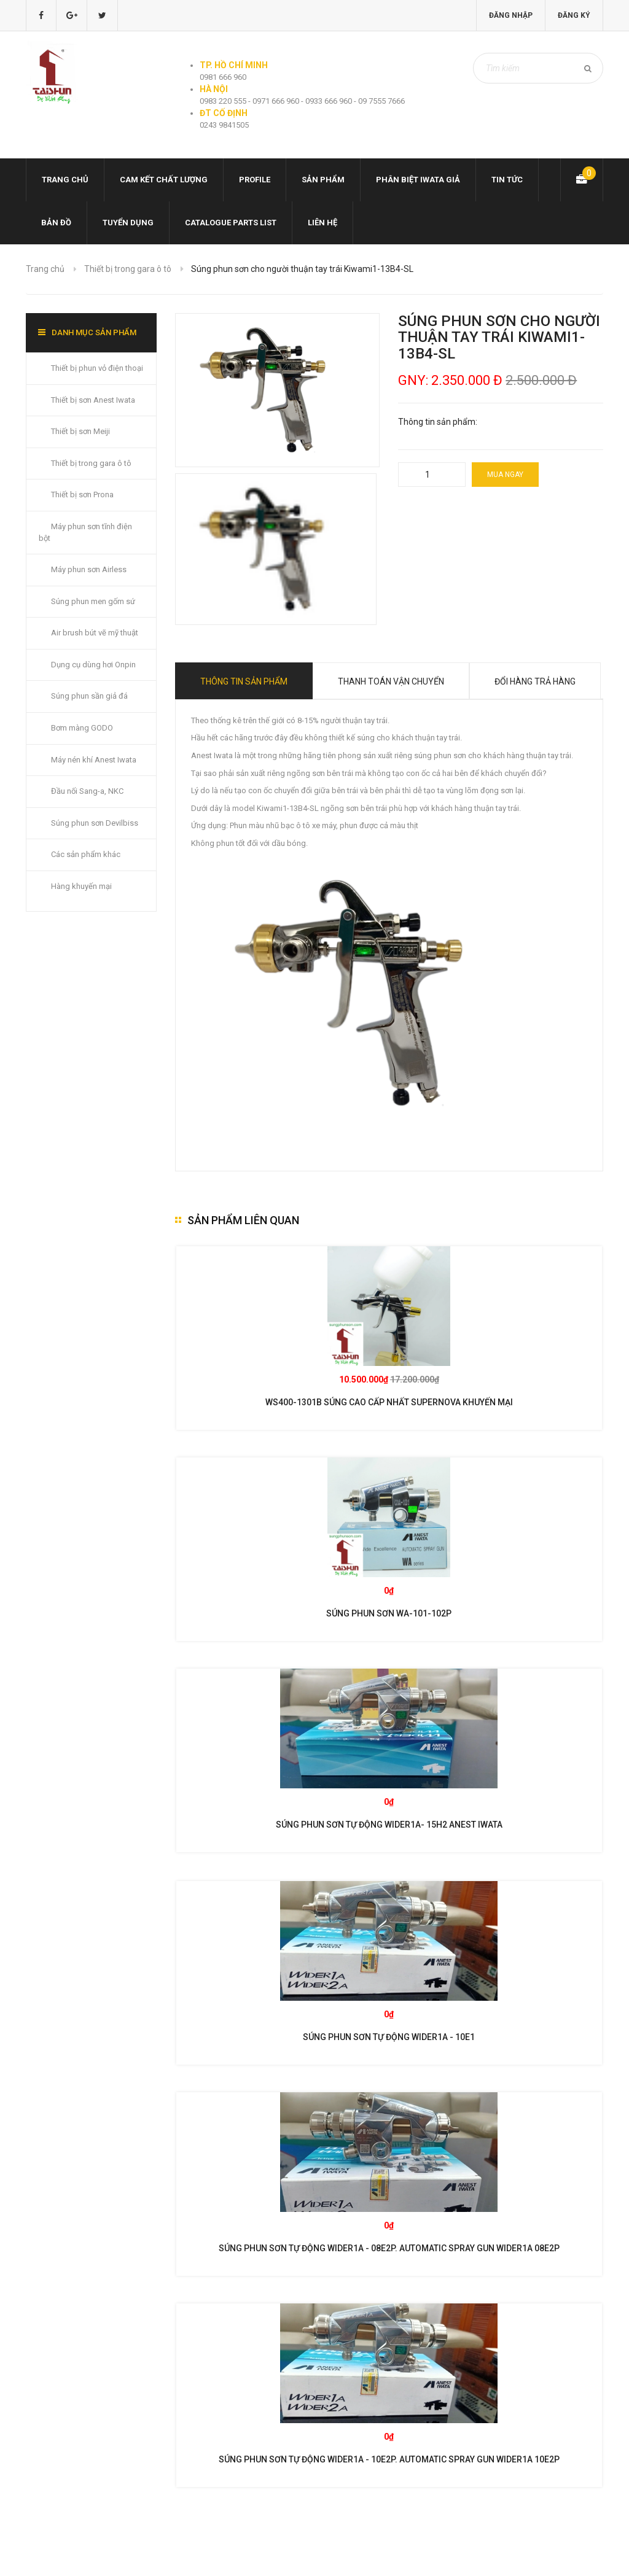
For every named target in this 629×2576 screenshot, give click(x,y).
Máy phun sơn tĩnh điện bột (85, 532)
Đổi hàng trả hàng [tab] (535, 681)
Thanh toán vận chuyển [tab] (391, 681)
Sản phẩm (323, 179)
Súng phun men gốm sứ (93, 601)
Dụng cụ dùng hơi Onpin (93, 664)
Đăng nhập (511, 15)
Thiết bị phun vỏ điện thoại (97, 368)
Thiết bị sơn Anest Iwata (93, 400)
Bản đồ (56, 222)
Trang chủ (65, 179)
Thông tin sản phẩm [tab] (243, 681)
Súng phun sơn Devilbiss (94, 823)
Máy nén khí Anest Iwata (93, 759)
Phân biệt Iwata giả (418, 179)
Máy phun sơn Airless (89, 569)
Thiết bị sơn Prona (82, 494)
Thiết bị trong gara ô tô (127, 269)
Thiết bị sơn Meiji (80, 431)
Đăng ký (574, 15)
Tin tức (507, 179)
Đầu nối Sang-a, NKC (87, 791)
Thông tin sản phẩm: (437, 422)
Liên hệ (322, 222)
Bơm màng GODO (82, 727)
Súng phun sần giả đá (89, 695)
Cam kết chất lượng (164, 179)
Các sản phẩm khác (85, 854)
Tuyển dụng (128, 222)
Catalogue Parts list (230, 222)
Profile (254, 179)
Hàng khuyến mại (81, 886)
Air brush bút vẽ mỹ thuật (94, 632)
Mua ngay (505, 474)
